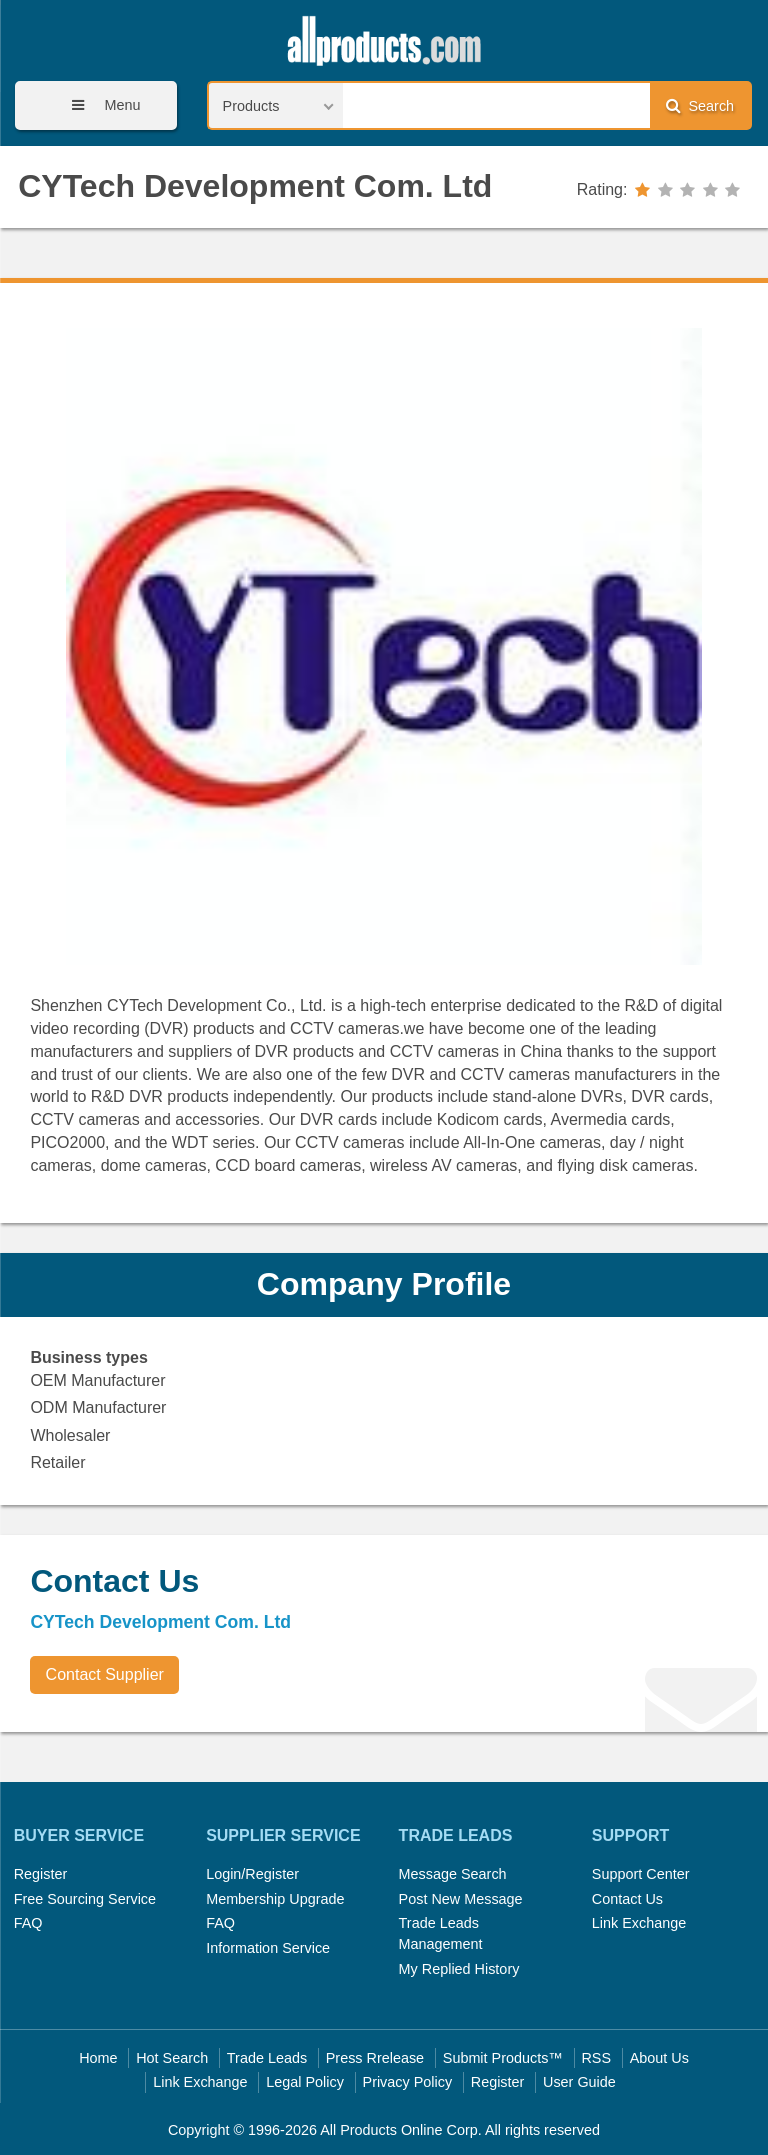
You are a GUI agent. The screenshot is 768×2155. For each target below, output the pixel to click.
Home (98, 2058)
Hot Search (172, 2058)
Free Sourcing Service (85, 1899)
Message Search (453, 1874)
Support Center (641, 1874)
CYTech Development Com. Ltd (255, 186)
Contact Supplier (105, 1674)
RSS (596, 2058)
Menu (99, 105)
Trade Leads (267, 2058)
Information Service (268, 1948)
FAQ (28, 1923)
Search (700, 105)
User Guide (579, 2082)
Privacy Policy (408, 2082)
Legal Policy (305, 2082)
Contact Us (627, 1899)
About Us (659, 2058)
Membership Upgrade (275, 1899)
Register (41, 1874)
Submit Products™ (503, 2058)
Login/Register (252, 1874)
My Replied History (459, 1969)
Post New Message (461, 1899)
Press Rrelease (375, 2058)
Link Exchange (639, 1923)
